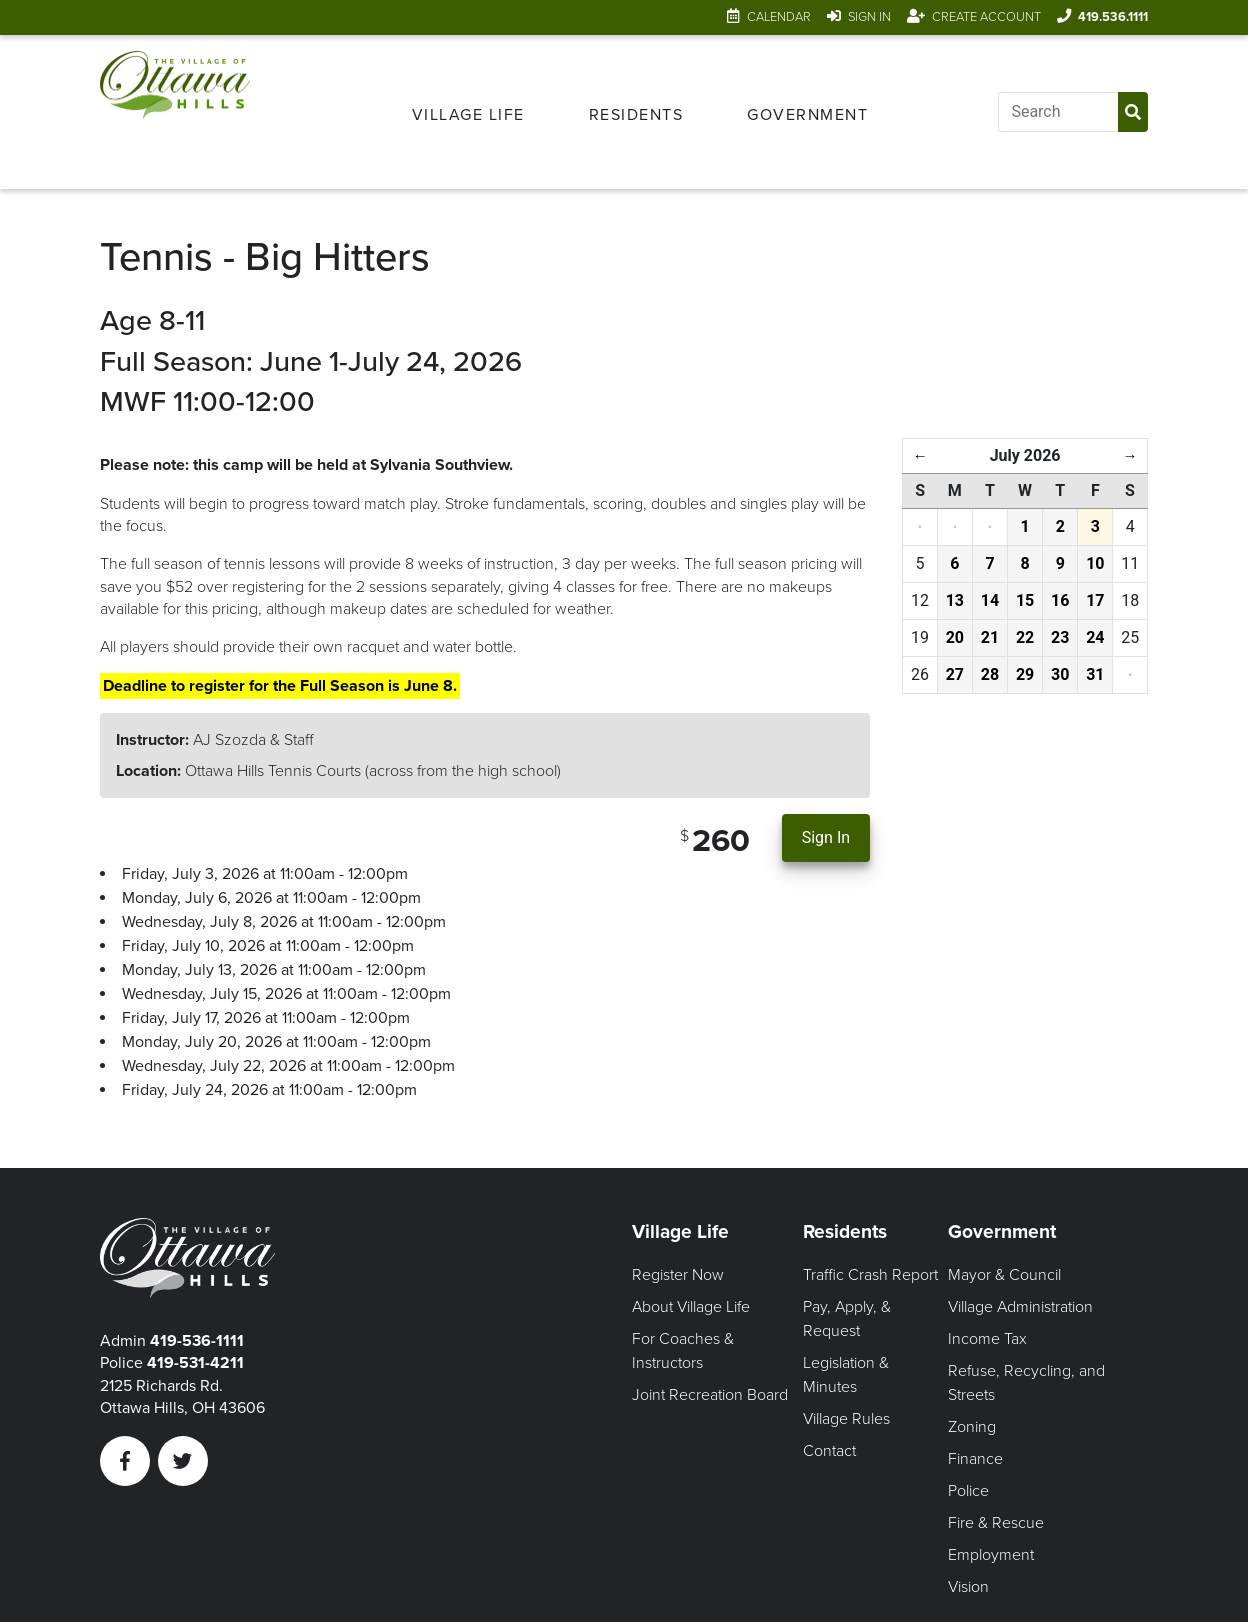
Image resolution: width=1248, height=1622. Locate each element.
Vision (968, 1587)
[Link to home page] (175, 112)
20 (955, 637)
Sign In (869, 17)
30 (1060, 674)
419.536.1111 (1113, 17)
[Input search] (1058, 112)
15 (1025, 600)
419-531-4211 (195, 1363)
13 (955, 600)
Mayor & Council (1004, 1275)
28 (990, 674)
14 (990, 600)
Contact (829, 1451)
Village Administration (1020, 1307)
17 (1095, 600)
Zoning (972, 1427)
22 (1025, 637)
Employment (991, 1555)
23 (1060, 637)
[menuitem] (468, 112)
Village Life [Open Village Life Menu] (468, 115)
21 (990, 637)
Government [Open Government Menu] (807, 115)
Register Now (678, 1275)
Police (968, 1491)
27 (955, 674)
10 (1095, 563)
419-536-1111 (197, 1341)
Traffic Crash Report (870, 1275)
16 (1060, 600)
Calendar (779, 17)
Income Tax (987, 1339)
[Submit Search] (1133, 112)
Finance (975, 1459)
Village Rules (846, 1419)
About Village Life (691, 1307)
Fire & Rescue (996, 1523)
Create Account (986, 17)
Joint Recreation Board (710, 1395)
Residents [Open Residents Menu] (636, 115)
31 (1095, 674)
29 (1025, 674)
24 (1095, 637)
